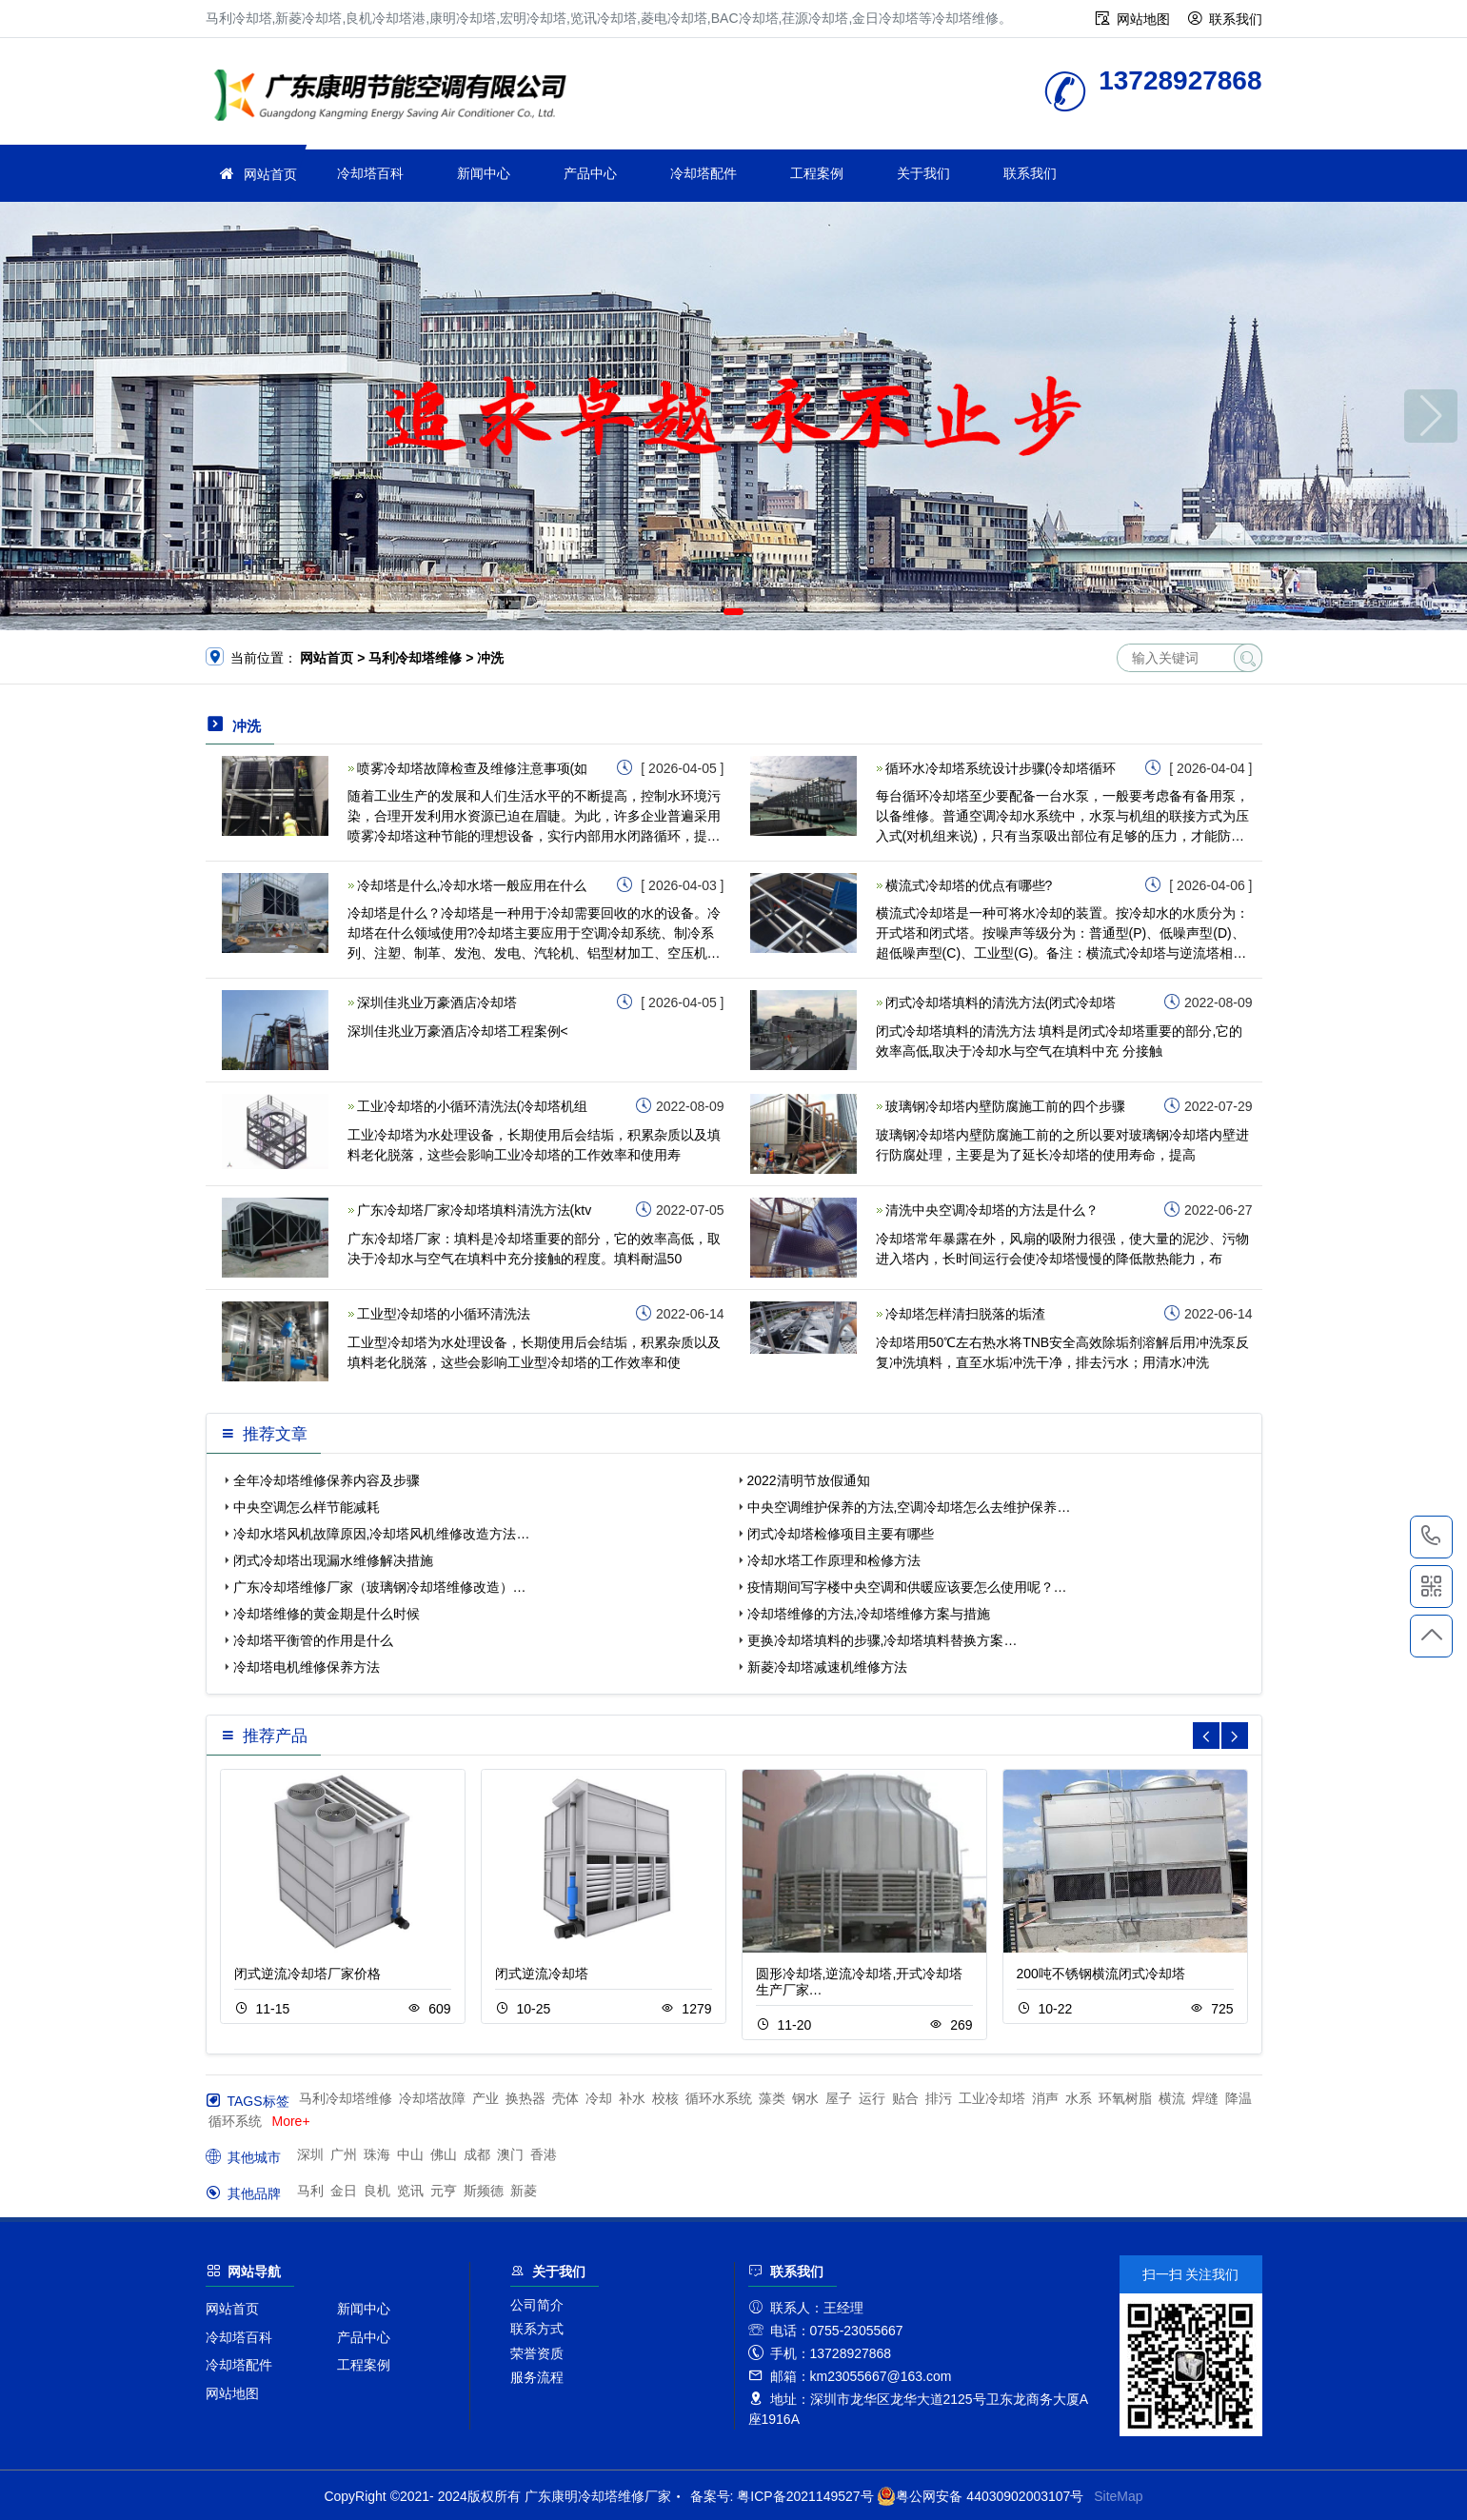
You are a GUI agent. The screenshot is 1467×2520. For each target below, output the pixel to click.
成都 (477, 2154)
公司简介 (537, 2304)
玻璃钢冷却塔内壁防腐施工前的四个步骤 (1005, 1106)
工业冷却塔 (992, 2098)
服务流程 (537, 2377)
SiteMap (1118, 2496)
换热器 (525, 2098)
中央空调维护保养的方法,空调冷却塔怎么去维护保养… (909, 1507)
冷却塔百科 (370, 173)
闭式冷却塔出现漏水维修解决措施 (333, 1560)
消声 (1045, 2098)
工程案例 (816, 173)
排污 (938, 2098)
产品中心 (590, 173)
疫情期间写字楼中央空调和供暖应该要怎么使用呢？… (907, 1587)
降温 (1238, 2098)
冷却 (598, 2098)
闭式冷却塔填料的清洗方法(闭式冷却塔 (1001, 1002)
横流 (1172, 2098)
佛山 (443, 2154)
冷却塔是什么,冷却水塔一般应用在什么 (472, 885)
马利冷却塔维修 (345, 2098)
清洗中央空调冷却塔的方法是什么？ (992, 1210)
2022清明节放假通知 (808, 1480)
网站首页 (270, 174)
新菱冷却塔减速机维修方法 (827, 1667)
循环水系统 (718, 2098)
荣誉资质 (537, 2353)
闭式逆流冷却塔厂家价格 (307, 1973)
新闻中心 (483, 173)
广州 (343, 2154)
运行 (872, 2098)
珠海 (377, 2154)
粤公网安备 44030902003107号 (980, 2496)
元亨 (443, 2190)
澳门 (510, 2154)
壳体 (565, 2098)
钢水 (805, 2098)
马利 (310, 2190)
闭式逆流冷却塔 (541, 1973)
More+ (291, 2121)
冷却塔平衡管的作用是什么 (313, 1640)
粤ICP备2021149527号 (805, 2496)
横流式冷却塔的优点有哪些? (969, 885)
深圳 (310, 2154)
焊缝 (1205, 2098)
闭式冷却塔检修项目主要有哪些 (840, 1533)
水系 (1078, 2098)
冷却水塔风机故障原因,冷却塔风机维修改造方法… (381, 1533)
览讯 (410, 2190)
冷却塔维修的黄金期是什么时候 (326, 1613)
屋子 (838, 2098)
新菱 (523, 2190)
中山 (410, 2154)
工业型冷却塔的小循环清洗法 (443, 1313)
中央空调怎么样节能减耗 (306, 1507)
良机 (377, 2190)
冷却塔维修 (396, 97)
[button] (706, 611)
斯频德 (484, 2190)
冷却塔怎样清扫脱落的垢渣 (965, 1313)
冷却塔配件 (703, 173)
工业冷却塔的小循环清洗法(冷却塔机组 (472, 1106)
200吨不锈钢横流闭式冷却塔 (1101, 1973)
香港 (543, 2154)
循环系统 (235, 2121)
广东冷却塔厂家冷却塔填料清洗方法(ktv (474, 1210)
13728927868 (1431, 1537)
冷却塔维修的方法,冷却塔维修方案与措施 (869, 1613)
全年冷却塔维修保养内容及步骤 (326, 1480)
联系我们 (1235, 19)
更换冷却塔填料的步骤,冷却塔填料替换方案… (882, 1640)
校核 (665, 2098)
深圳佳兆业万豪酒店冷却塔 (437, 1002)
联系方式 (537, 2328)
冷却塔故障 (432, 2098)
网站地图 (1143, 19)
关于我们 (923, 173)
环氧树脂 (1125, 2098)
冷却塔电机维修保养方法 (306, 1667)
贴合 (905, 2098)
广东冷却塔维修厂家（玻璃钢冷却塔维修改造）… (379, 1587)
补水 (632, 2098)
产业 (485, 2098)
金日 (343, 2190)
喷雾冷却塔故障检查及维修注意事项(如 (472, 768)
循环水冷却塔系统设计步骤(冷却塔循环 (1001, 768)
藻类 (772, 2098)
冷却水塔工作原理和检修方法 (834, 1560)
